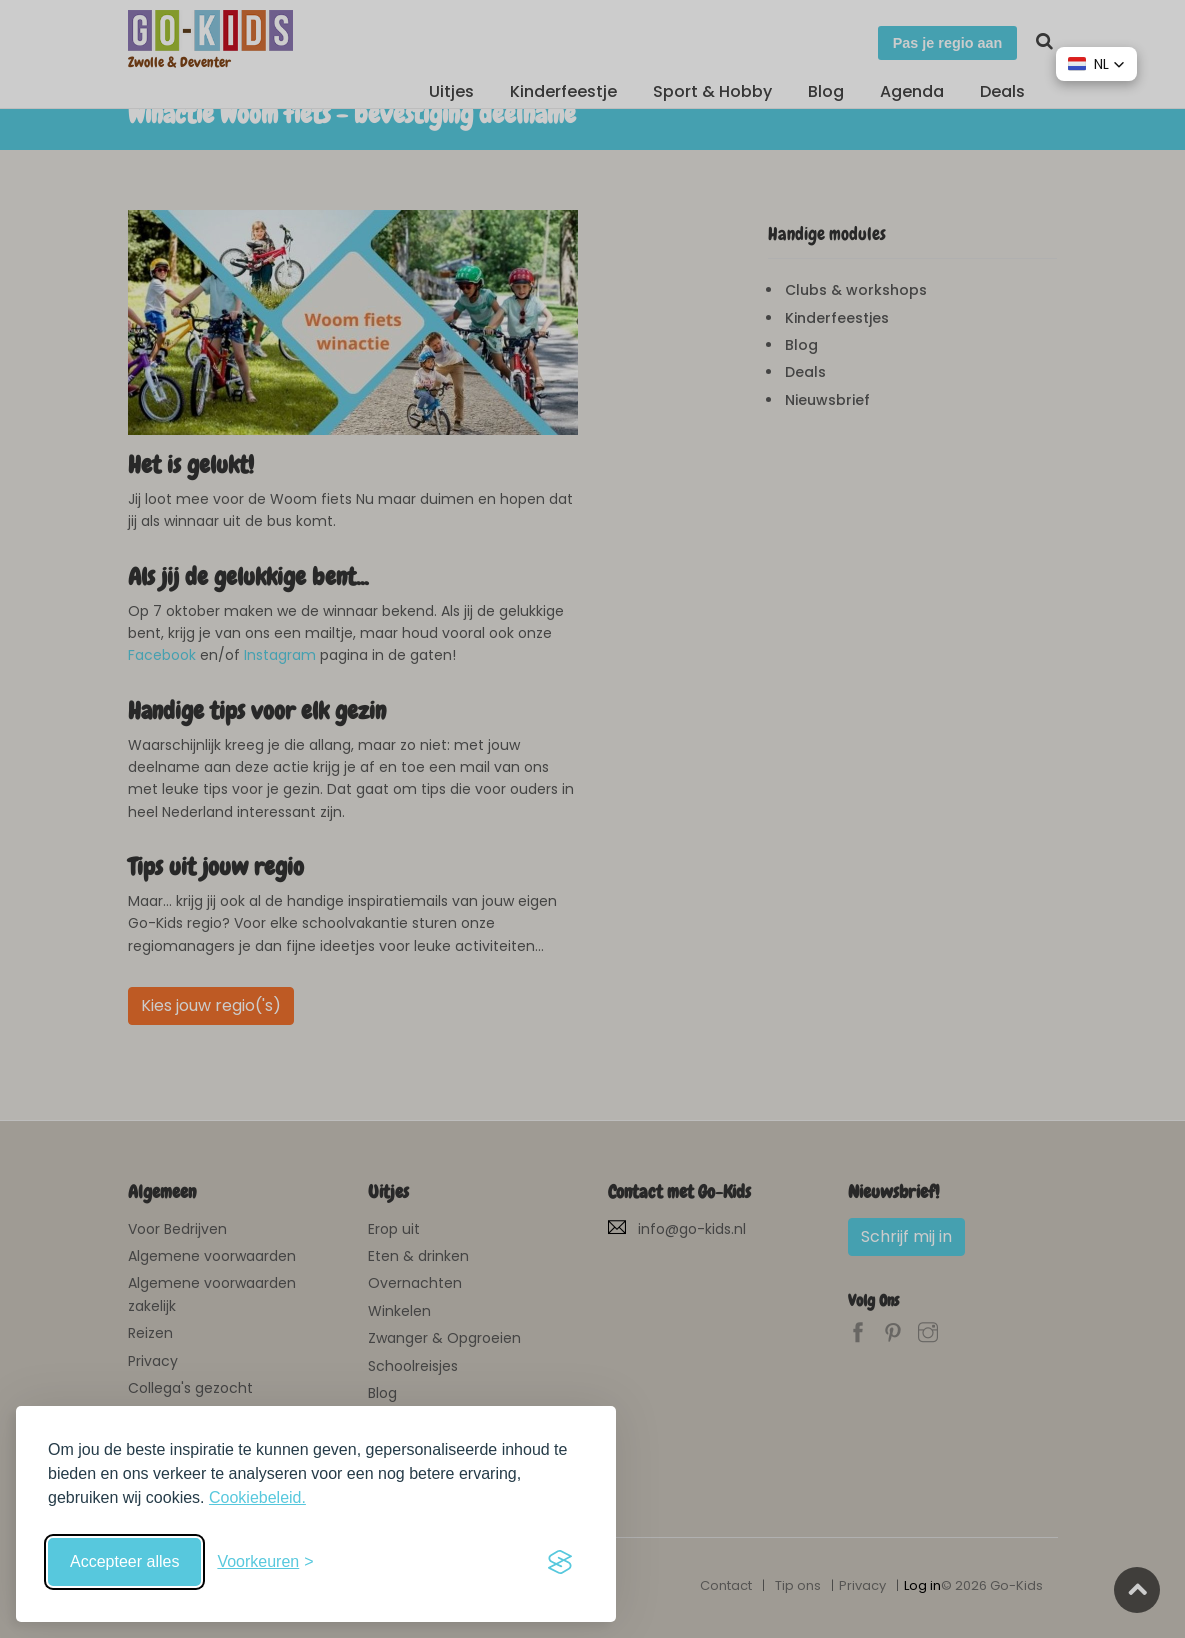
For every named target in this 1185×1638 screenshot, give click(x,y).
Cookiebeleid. (257, 1497)
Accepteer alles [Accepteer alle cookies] (124, 1561)
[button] (1096, 64)
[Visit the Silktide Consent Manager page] (560, 1562)
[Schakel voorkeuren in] (265, 1562)
